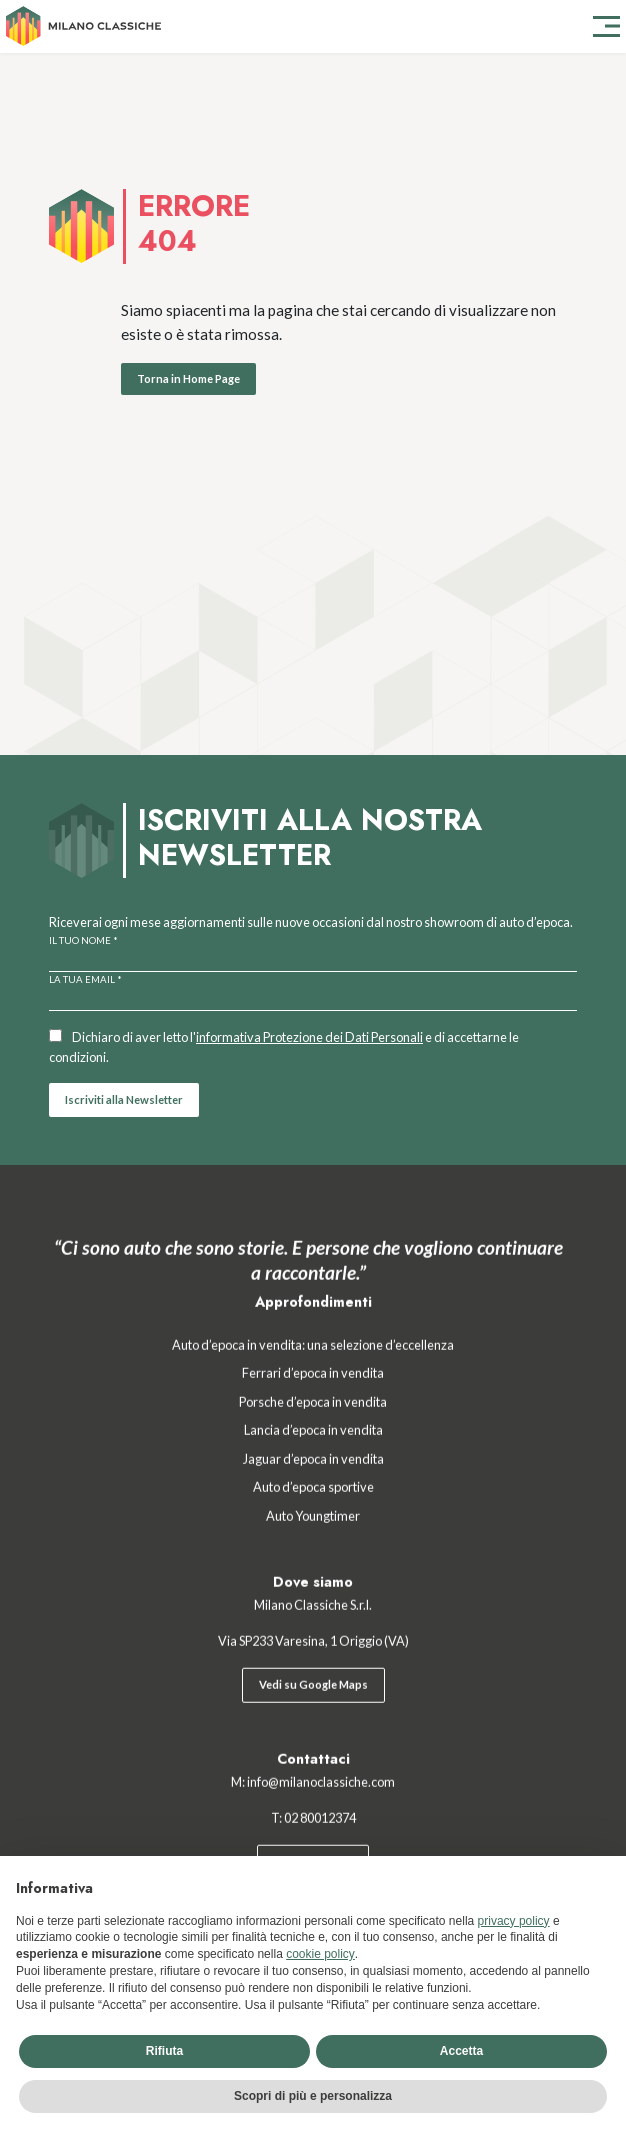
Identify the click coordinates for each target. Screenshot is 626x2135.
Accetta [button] (461, 2051)
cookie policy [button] (320, 1954)
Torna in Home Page (188, 378)
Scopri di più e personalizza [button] (313, 2096)
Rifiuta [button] (164, 2051)
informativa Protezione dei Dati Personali (309, 1037)
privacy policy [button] (514, 1921)
